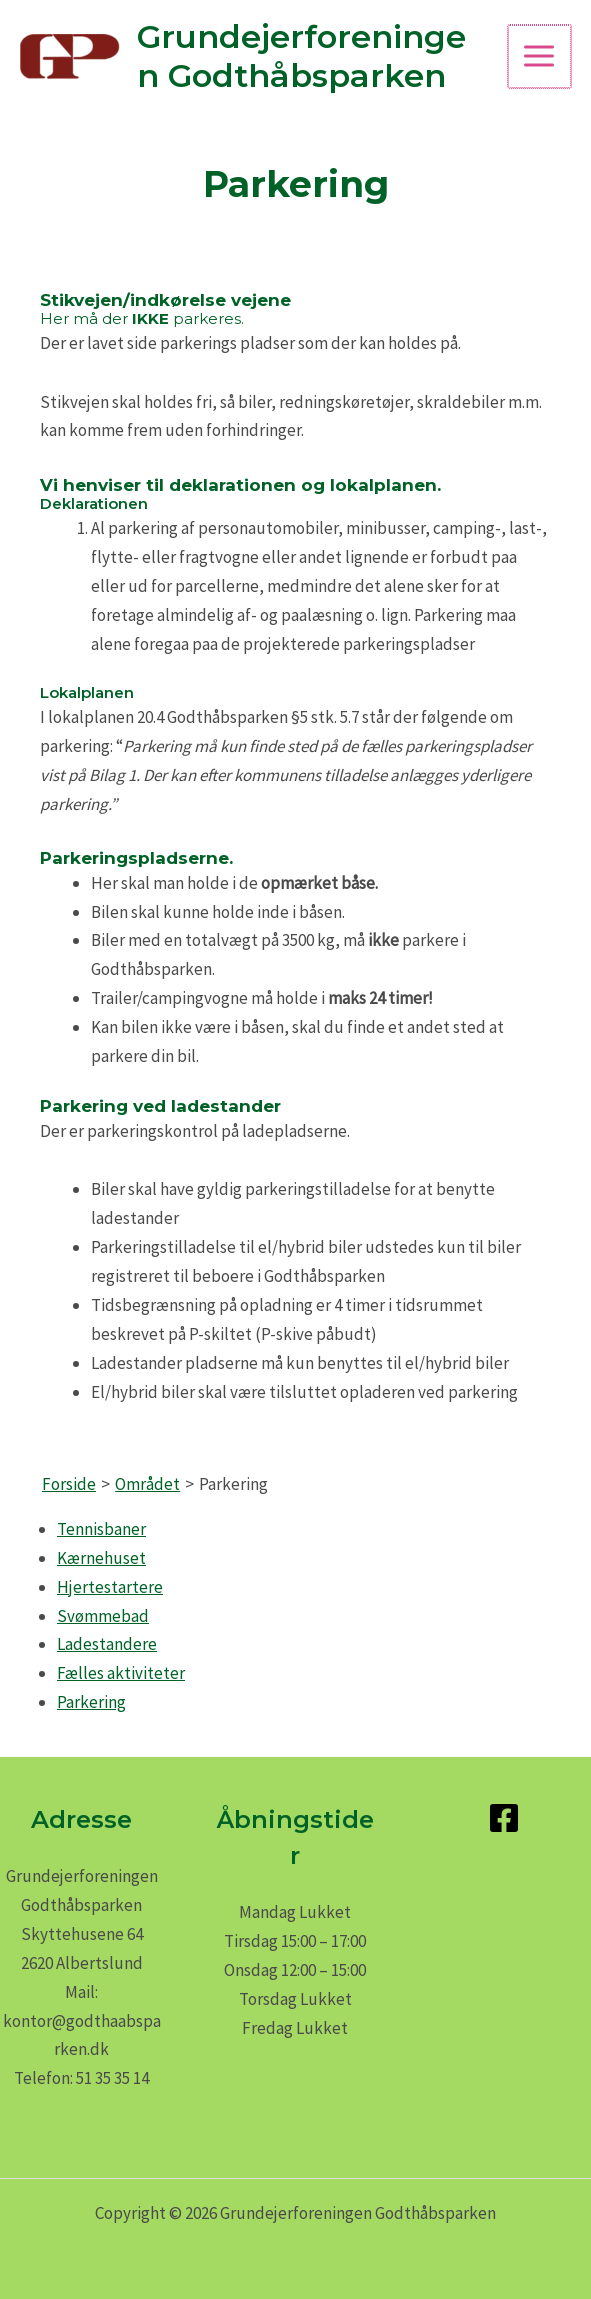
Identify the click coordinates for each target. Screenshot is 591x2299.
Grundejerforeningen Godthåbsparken (312, 56)
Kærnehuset (101, 1558)
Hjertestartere (110, 1587)
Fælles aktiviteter (121, 1673)
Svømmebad (103, 1616)
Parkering (91, 1702)
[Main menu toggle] (541, 57)
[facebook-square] (509, 1818)
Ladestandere (107, 1644)
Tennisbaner (101, 1529)
